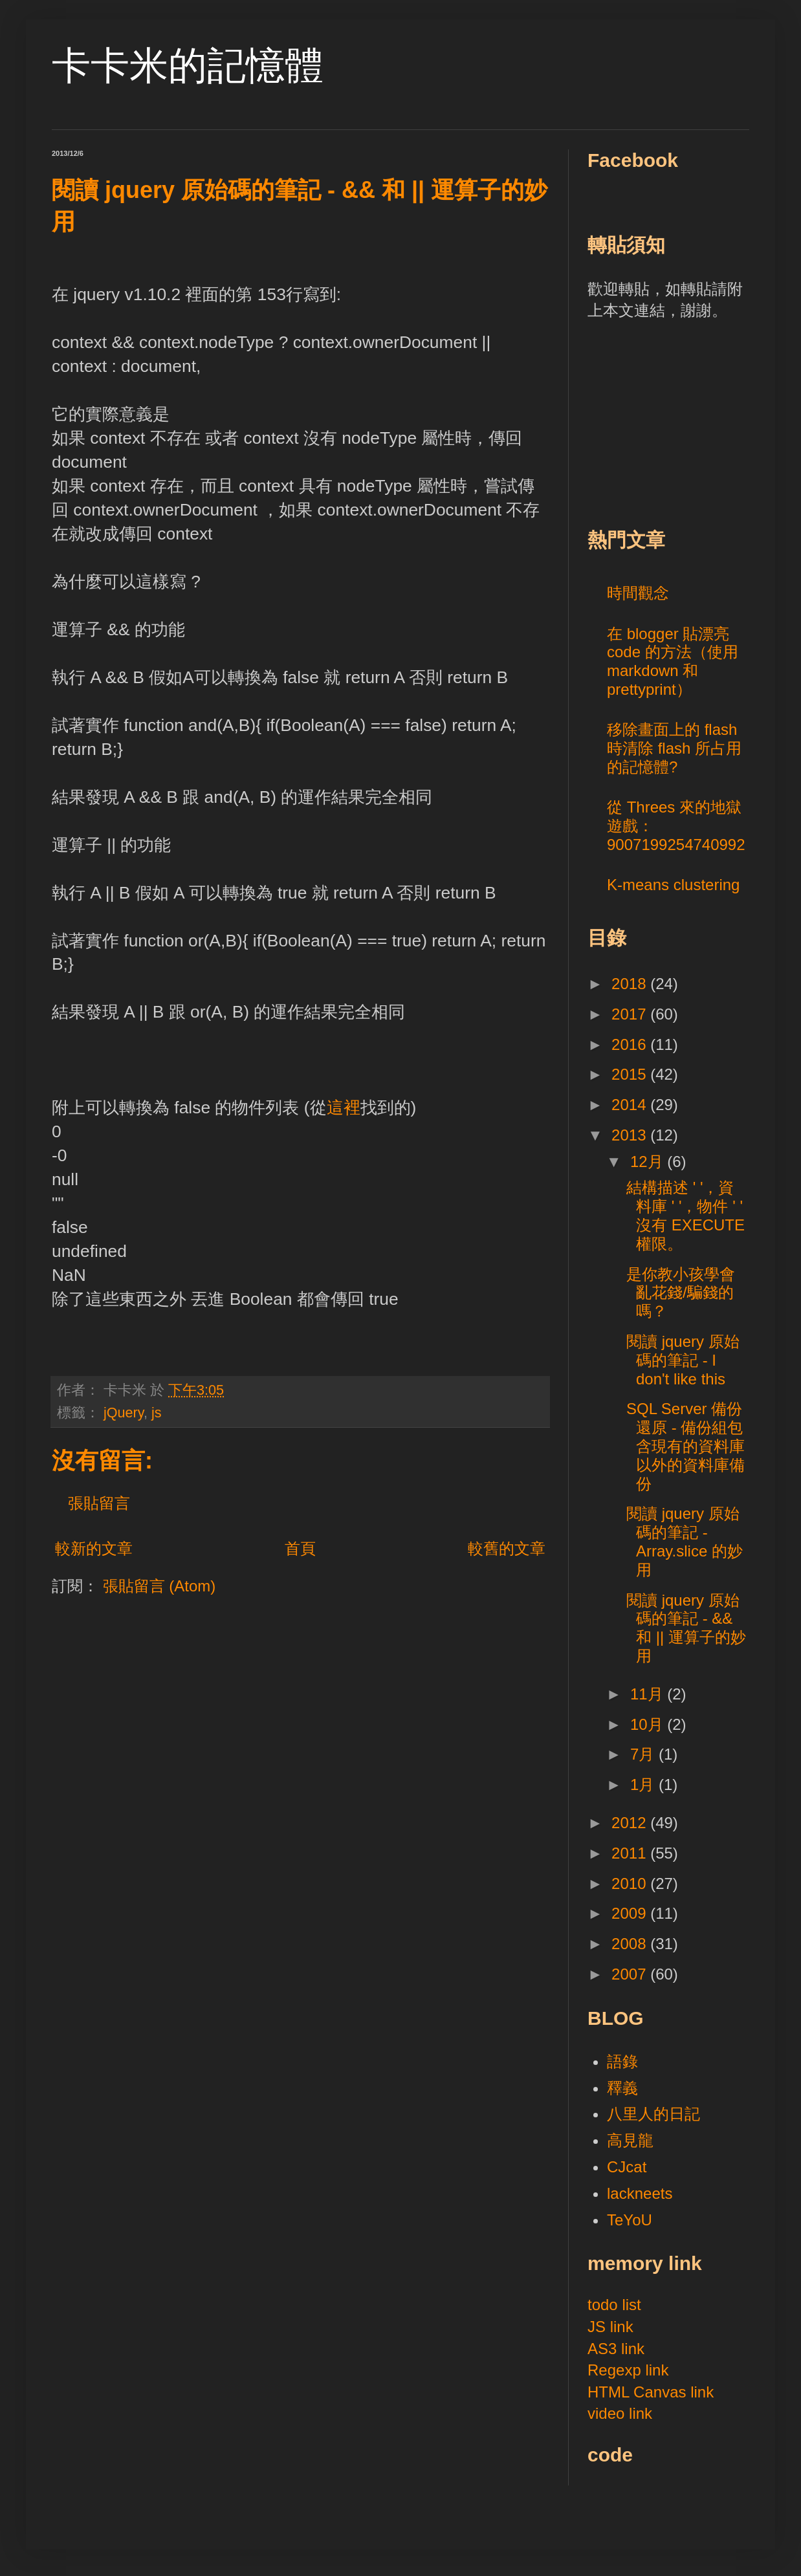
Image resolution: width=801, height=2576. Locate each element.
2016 (630, 1044)
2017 (630, 1014)
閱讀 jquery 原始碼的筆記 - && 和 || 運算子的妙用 (686, 1628)
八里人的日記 (653, 2114)
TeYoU (629, 2220)
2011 (630, 1853)
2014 (630, 1104)
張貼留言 (99, 1503)
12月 (648, 1161)
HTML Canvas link (650, 2392)
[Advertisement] (684, 422)
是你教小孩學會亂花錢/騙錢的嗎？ (680, 1292)
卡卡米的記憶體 (188, 65)
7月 (644, 1754)
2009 (630, 1913)
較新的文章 (94, 1548)
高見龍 (630, 2140)
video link (619, 2413)
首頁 (300, 1548)
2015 (630, 1074)
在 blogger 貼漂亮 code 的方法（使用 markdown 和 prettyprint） (672, 661)
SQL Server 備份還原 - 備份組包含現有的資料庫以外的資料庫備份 (685, 1446)
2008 (630, 1943)
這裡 (343, 1107)
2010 (630, 1883)
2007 (630, 1974)
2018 (630, 983)
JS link (610, 2326)
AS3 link (615, 2348)
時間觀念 (638, 593)
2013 (630, 1135)
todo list (614, 2304)
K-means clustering (673, 884)
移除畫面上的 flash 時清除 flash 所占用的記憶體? (674, 748)
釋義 (622, 2088)
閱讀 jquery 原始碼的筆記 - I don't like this (683, 1360)
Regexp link (627, 2370)
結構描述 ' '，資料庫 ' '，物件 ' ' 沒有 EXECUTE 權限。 (685, 1215)
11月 (648, 1694)
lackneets (639, 2193)
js (156, 1412)
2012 (630, 1822)
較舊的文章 (506, 1548)
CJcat (626, 2167)
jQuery (124, 1412)
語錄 (622, 2061)
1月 (644, 1784)
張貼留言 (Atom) (159, 1586)
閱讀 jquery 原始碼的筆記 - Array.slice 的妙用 (684, 1541)
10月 (648, 1724)
